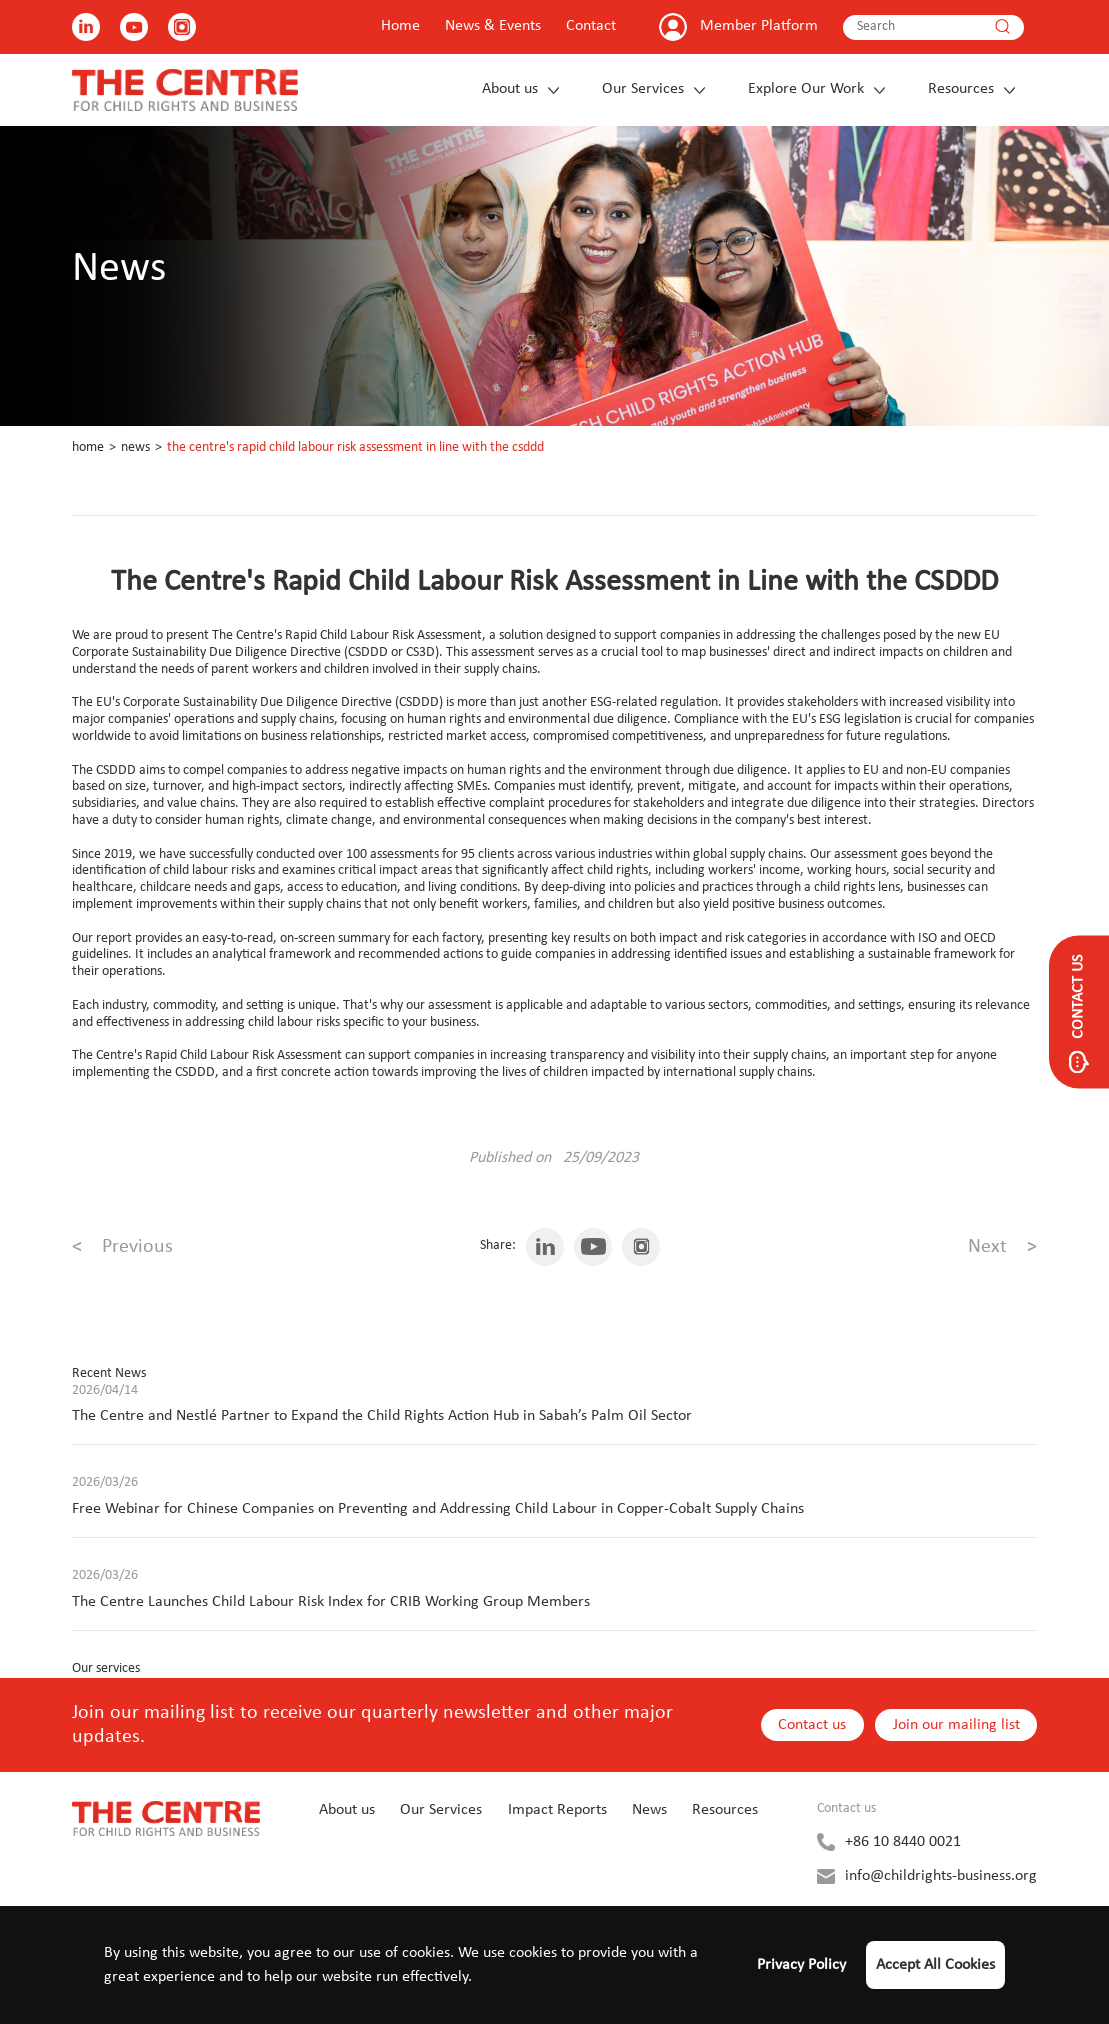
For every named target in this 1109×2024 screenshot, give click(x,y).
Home (400, 26)
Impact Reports (557, 1810)
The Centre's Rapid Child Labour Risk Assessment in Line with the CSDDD (355, 447)
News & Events (493, 26)
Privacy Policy (801, 1965)
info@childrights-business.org (941, 1876)
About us (510, 89)
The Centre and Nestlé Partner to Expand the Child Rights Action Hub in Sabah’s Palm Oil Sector (382, 1416)
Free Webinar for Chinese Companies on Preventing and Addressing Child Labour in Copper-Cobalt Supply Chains (438, 1509)
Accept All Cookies (935, 1965)
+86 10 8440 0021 (903, 1842)
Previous (122, 1247)
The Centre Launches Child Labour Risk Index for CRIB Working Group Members (331, 1602)
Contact (591, 26)
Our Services (643, 89)
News (135, 447)
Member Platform (759, 26)
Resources (961, 89)
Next (1002, 1247)
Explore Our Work (806, 89)
